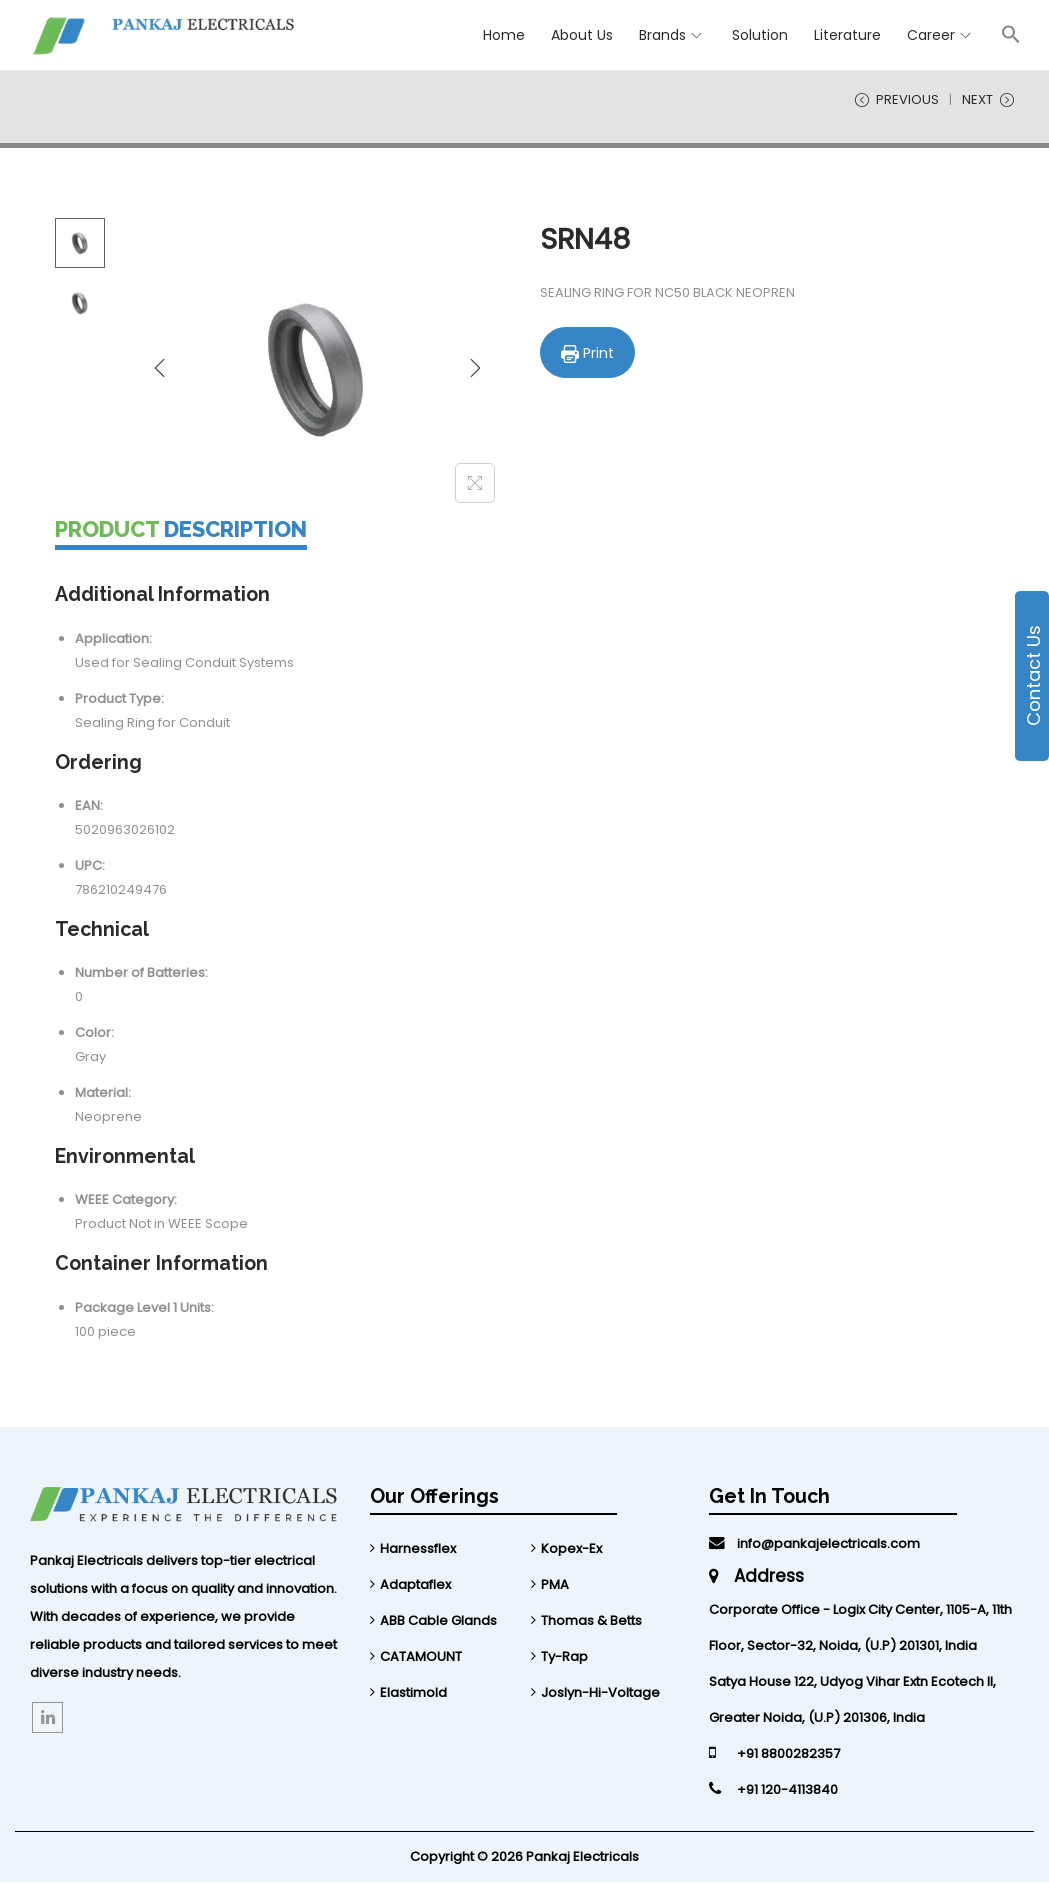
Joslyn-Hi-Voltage (600, 1693)
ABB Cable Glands (438, 1621)
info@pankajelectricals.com (814, 1544)
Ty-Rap (564, 1657)
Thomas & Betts (591, 1621)
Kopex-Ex (571, 1549)
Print (587, 353)
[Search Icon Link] (1011, 34)
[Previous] (160, 369)
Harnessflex (418, 1549)
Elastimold (413, 1693)
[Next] (475, 369)
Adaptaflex (415, 1585)
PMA (555, 1585)
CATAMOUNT (421, 1657)
